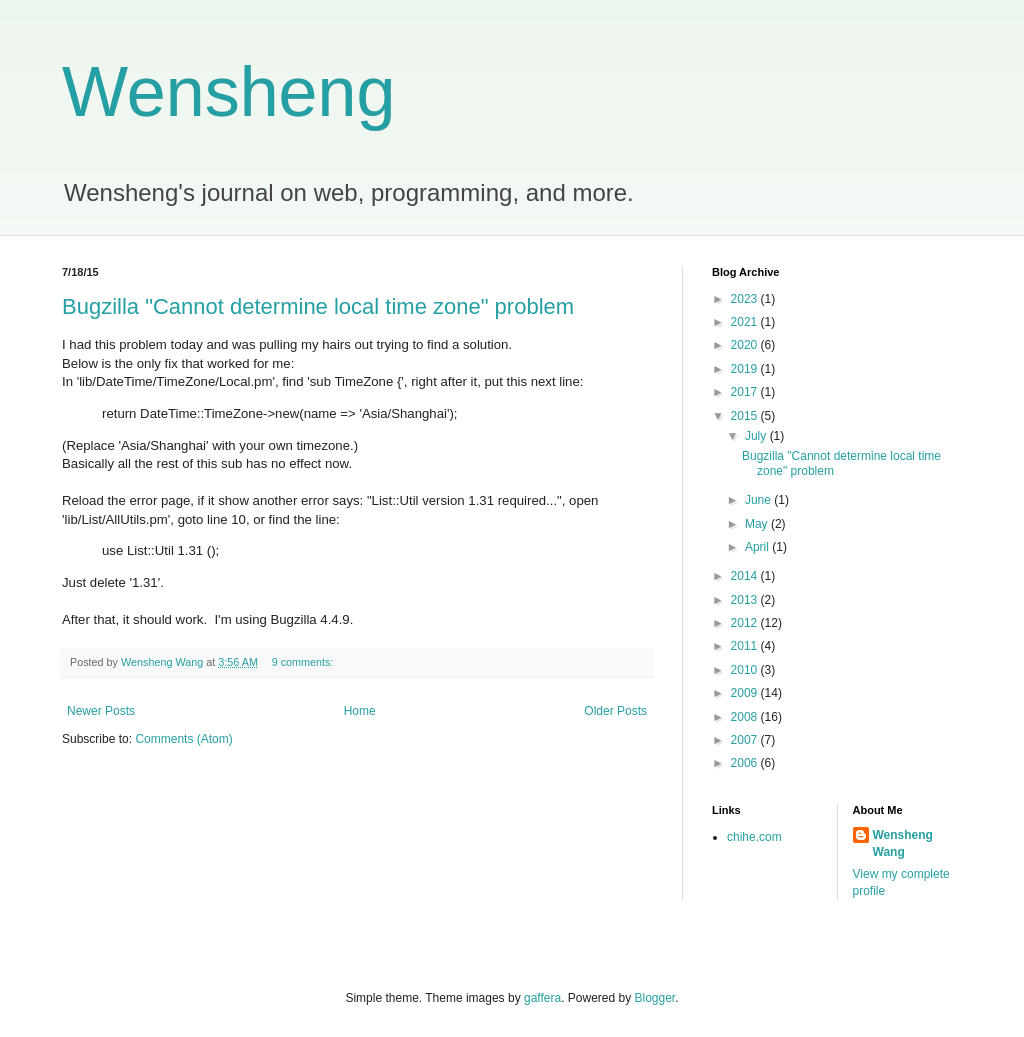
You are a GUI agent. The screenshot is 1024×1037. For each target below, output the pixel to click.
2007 (746, 740)
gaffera (542, 998)
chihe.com (754, 837)
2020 (746, 345)
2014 (746, 576)
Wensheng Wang (903, 843)
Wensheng (228, 92)
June (759, 500)
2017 (746, 392)
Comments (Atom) (183, 739)
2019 (746, 369)
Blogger (655, 998)
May (758, 524)
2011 (746, 646)
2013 (746, 600)
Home (360, 711)
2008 (746, 717)
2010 (746, 670)
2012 (746, 623)
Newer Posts (101, 711)
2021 (746, 322)
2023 (746, 299)
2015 (746, 416)
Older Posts (615, 711)
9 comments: (304, 662)
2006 (746, 763)
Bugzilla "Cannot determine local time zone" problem (318, 306)
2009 (746, 693)
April (758, 547)
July (757, 436)
